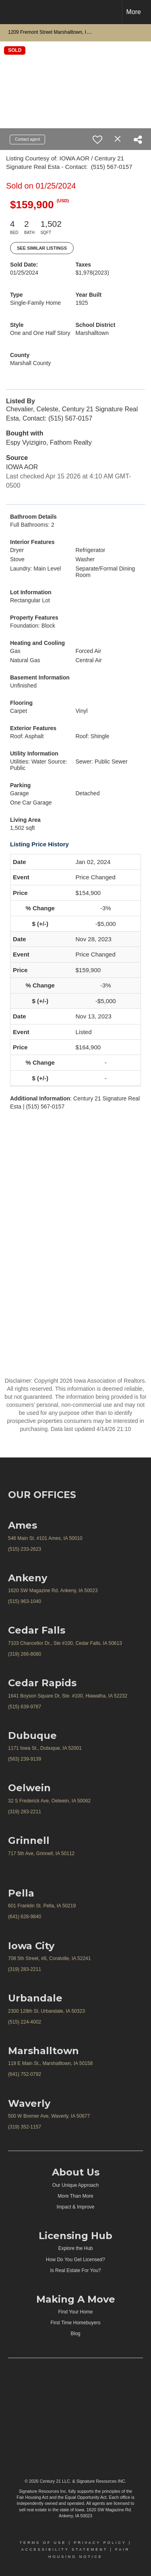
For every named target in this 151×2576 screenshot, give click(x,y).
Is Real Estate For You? (75, 2270)
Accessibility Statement (64, 2549)
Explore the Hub (75, 2248)
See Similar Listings (42, 248)
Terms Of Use (43, 2543)
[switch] (97, 139)
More (133, 11)
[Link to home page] (13, 12)
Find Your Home (75, 2312)
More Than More (75, 2196)
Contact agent (27, 139)
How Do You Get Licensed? (75, 2259)
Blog (75, 2333)
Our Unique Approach (75, 2185)
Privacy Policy (100, 2543)
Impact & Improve (75, 2207)
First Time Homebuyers (75, 2323)
